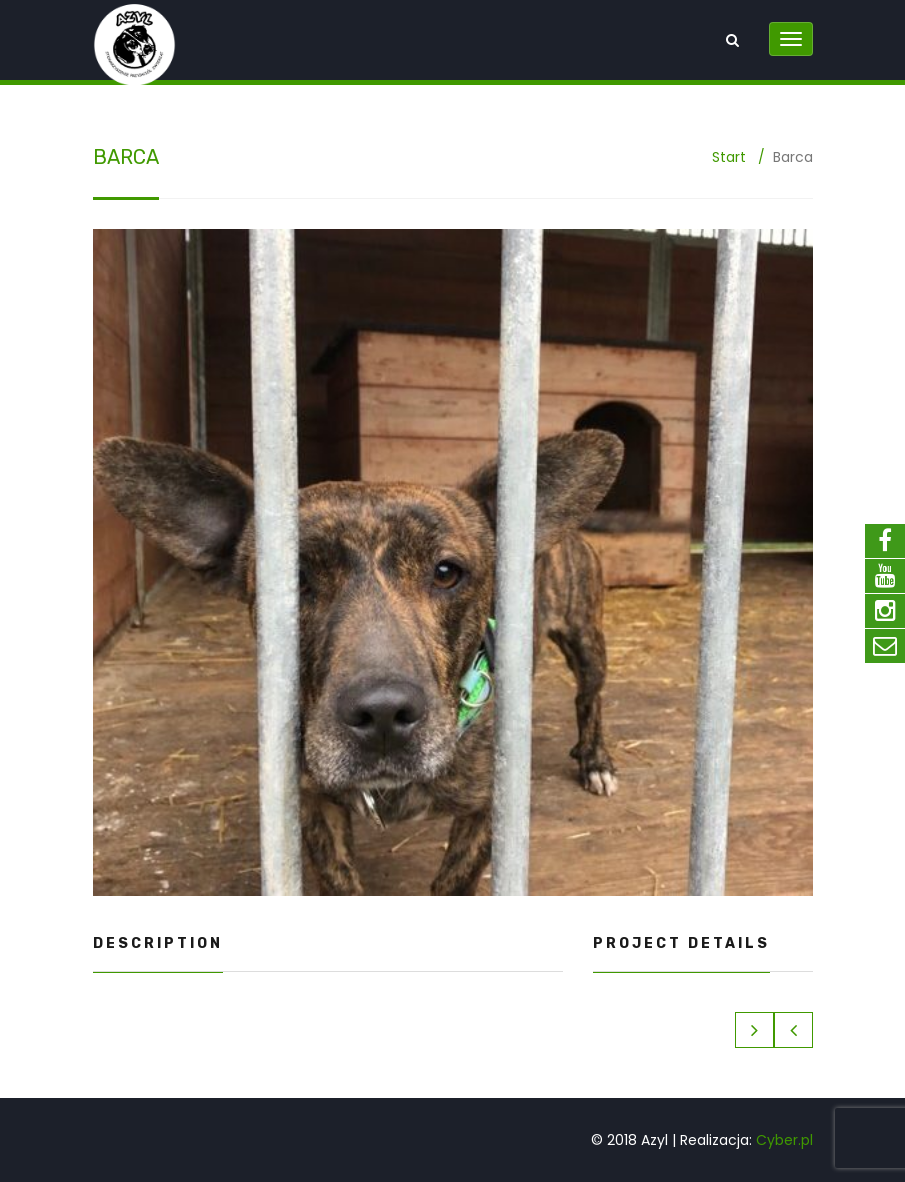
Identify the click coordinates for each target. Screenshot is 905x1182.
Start (729, 157)
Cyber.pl (784, 1140)
